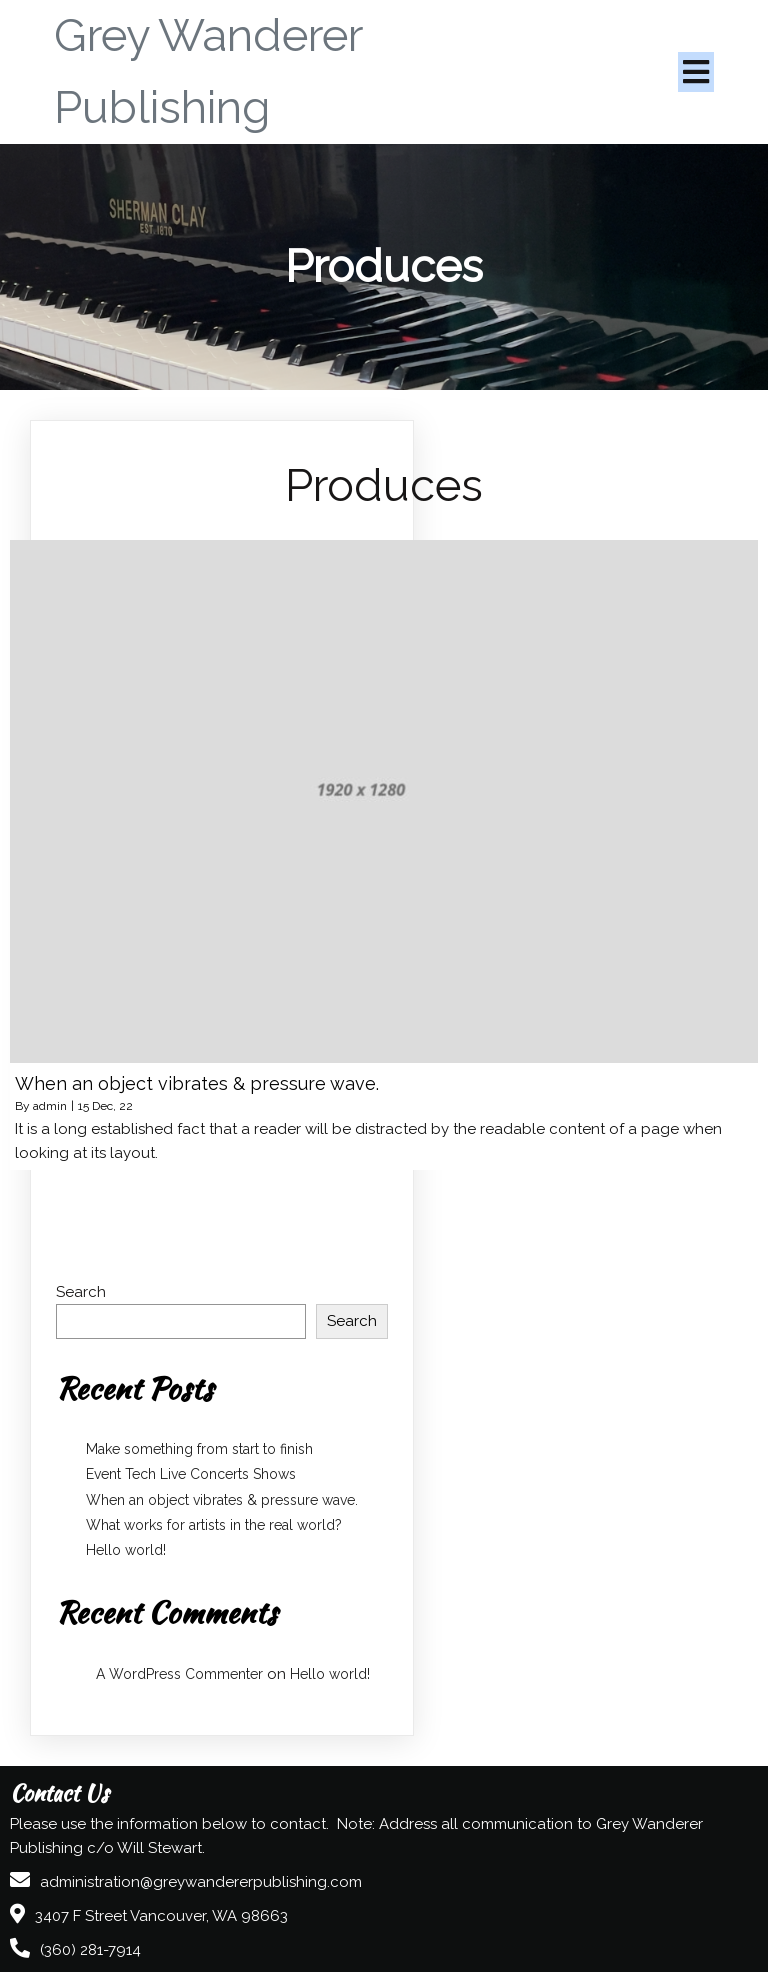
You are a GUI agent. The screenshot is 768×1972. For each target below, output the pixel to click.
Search (81, 1292)
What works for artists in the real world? (214, 1525)
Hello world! (126, 1550)
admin (50, 1106)
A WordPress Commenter (179, 1674)
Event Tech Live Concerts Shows (191, 1474)
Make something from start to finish (199, 1449)
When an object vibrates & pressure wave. (222, 1500)
